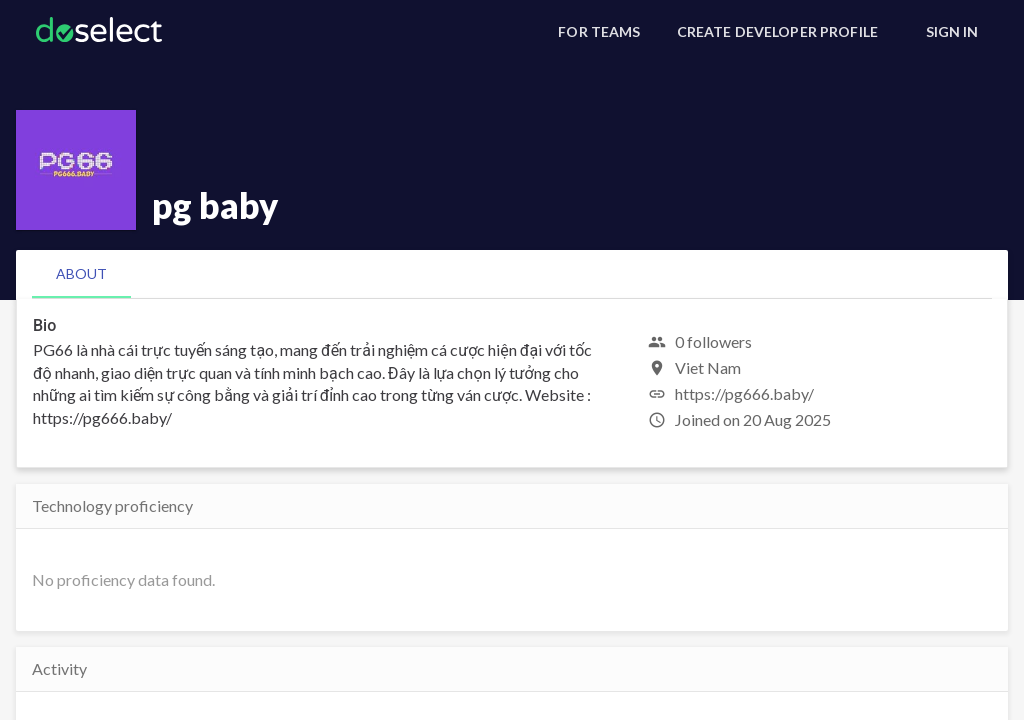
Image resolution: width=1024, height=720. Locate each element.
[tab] (81, 274)
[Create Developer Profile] (777, 32)
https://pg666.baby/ (744, 393)
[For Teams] (599, 32)
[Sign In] (952, 32)
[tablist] (512, 274)
